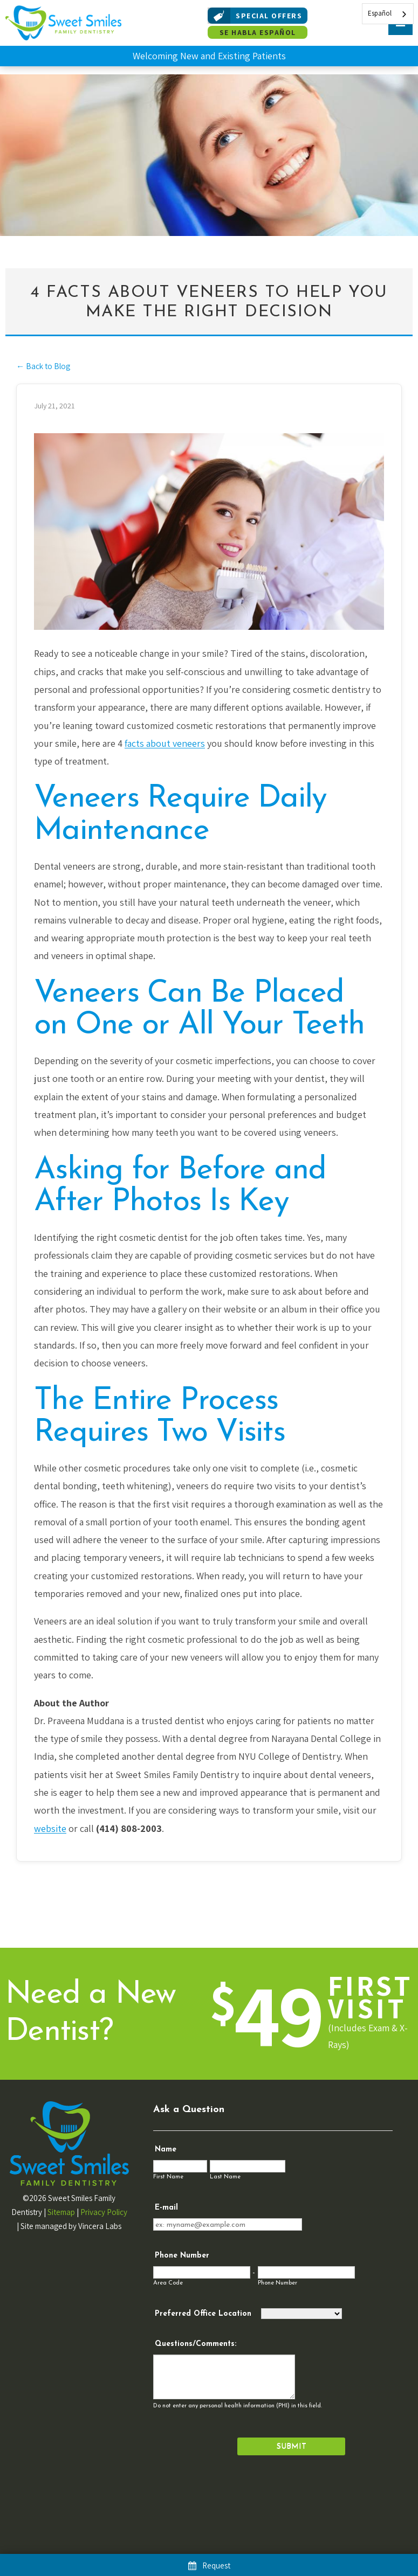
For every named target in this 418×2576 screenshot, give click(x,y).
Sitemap (61, 2212)
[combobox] (388, 13)
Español (380, 13)
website (50, 1828)
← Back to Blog (43, 365)
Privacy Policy (103, 2212)
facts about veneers (165, 743)
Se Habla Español (258, 32)
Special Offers (255, 16)
